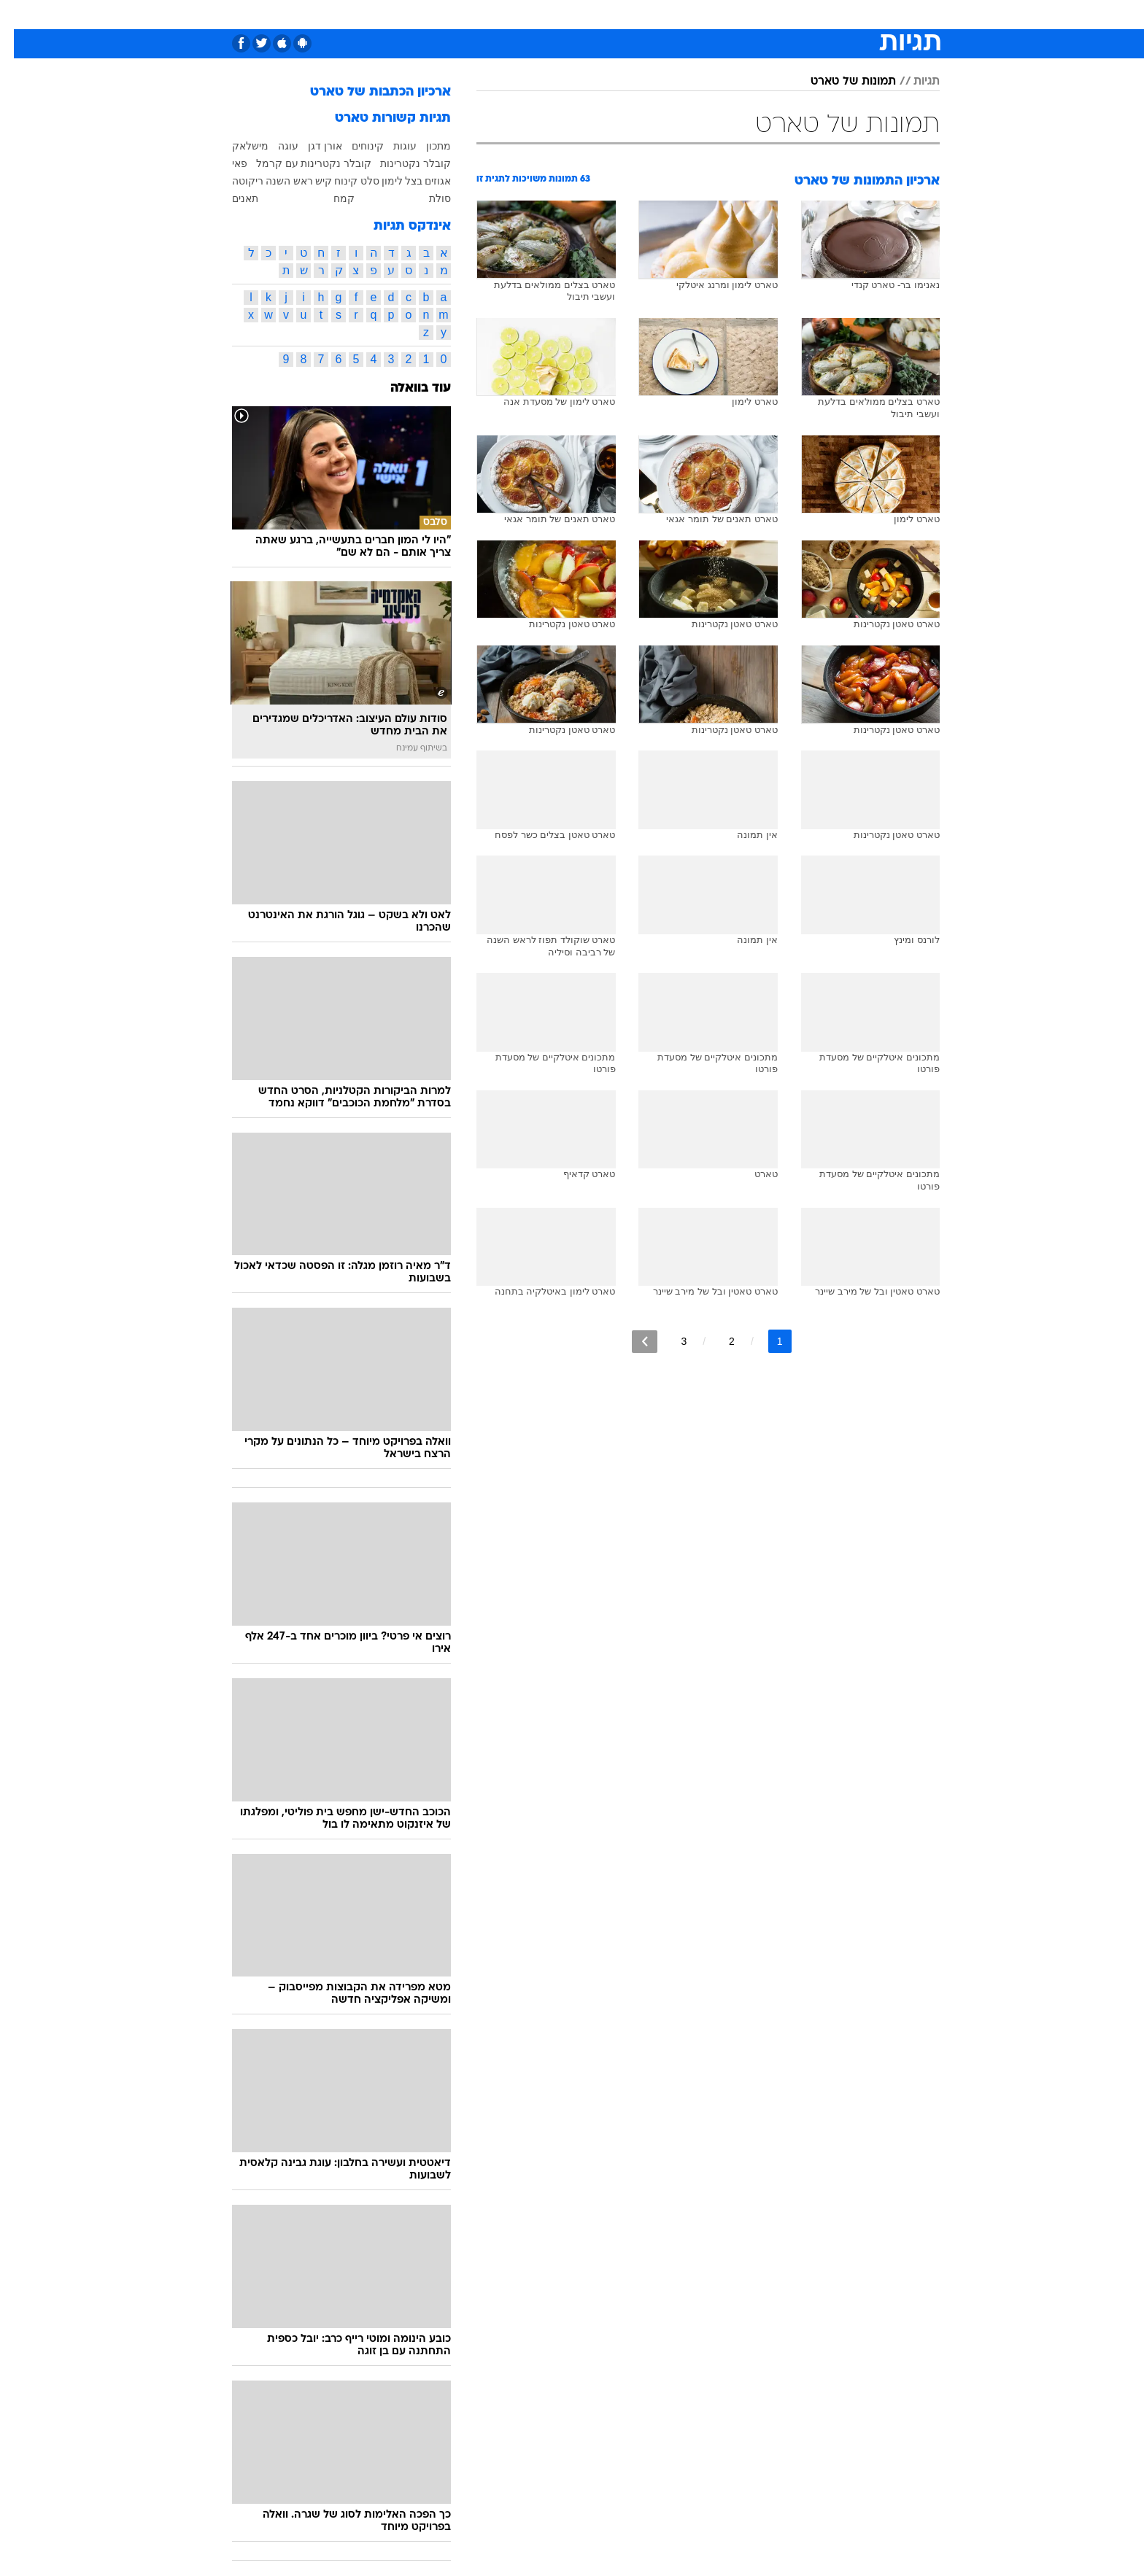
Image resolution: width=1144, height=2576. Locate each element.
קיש (309, 181)
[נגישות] (20, 15)
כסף (647, 14)
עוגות (391, 146)
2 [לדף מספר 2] (718, 1341)
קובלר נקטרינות (401, 163)
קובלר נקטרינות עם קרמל (300, 163)
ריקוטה (234, 181)
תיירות (513, 14)
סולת (426, 198)
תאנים (231, 198)
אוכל (608, 14)
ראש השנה (275, 181)
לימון (378, 181)
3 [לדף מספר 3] (670, 1341)
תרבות (733, 14)
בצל (400, 181)
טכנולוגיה (459, 14)
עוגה (274, 146)
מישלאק (236, 146)
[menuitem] (821, 15)
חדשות (830, 14)
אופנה (405, 14)
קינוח (332, 181)
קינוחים (354, 146)
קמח (330, 198)
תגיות (913, 82)
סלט (356, 181)
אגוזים (424, 181)
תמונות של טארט (839, 82)
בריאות (563, 14)
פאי (225, 163)
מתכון (424, 146)
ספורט (781, 14)
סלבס (687, 14)
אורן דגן (311, 146)
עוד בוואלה (406, 388)
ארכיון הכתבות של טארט (366, 92)
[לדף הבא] (631, 1341)
